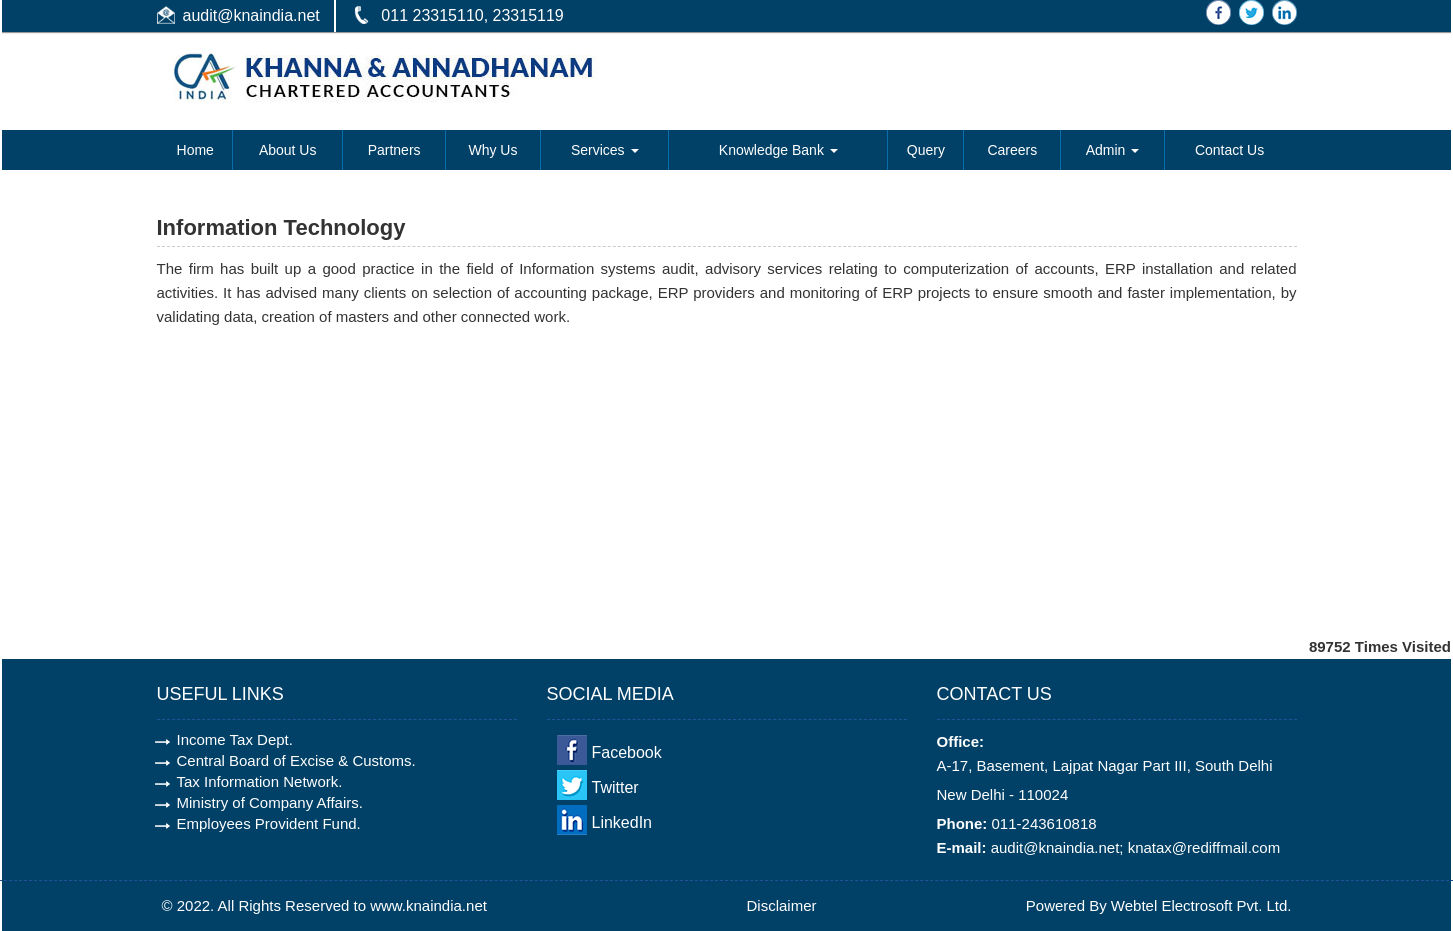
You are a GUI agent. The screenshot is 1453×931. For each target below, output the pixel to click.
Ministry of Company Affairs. (270, 802)
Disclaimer (782, 905)
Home (195, 150)
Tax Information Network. (260, 781)
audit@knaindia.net (251, 15)
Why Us (492, 150)
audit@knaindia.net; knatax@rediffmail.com (1136, 847)
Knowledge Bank (778, 150)
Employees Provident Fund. (269, 823)
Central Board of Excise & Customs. (296, 760)
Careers (1012, 150)
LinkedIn (622, 822)
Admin (1113, 150)
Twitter (615, 787)
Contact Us (1229, 150)
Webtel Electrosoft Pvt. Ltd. (1201, 905)
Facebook (627, 752)
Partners (394, 150)
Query (926, 150)
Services (605, 150)
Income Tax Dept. (235, 739)
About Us (288, 150)
